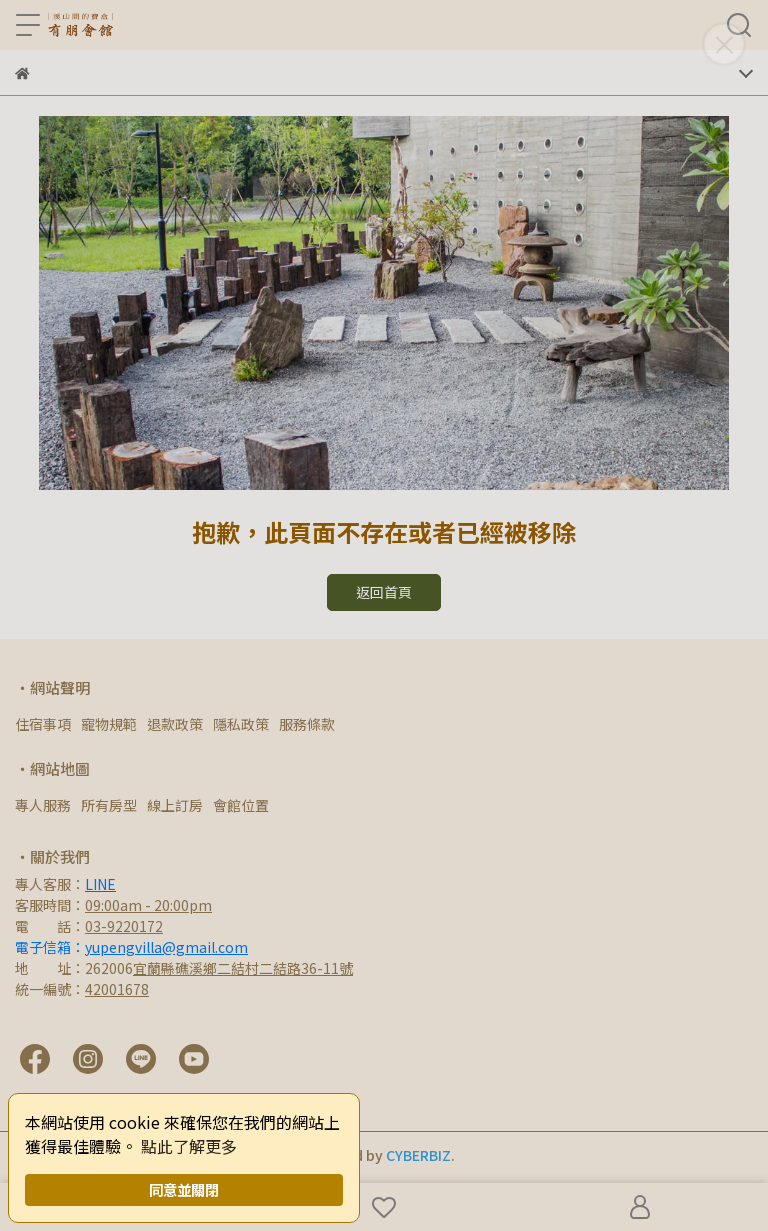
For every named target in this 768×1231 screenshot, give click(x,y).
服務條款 (307, 724)
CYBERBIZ (418, 1155)
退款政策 (175, 724)
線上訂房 (175, 805)
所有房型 (109, 805)
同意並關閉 (184, 1189)
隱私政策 (241, 724)
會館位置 (241, 805)
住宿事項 (43, 724)
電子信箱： (131, 947)
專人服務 (43, 805)
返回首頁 (384, 592)
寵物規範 (109, 724)
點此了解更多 (189, 1146)
